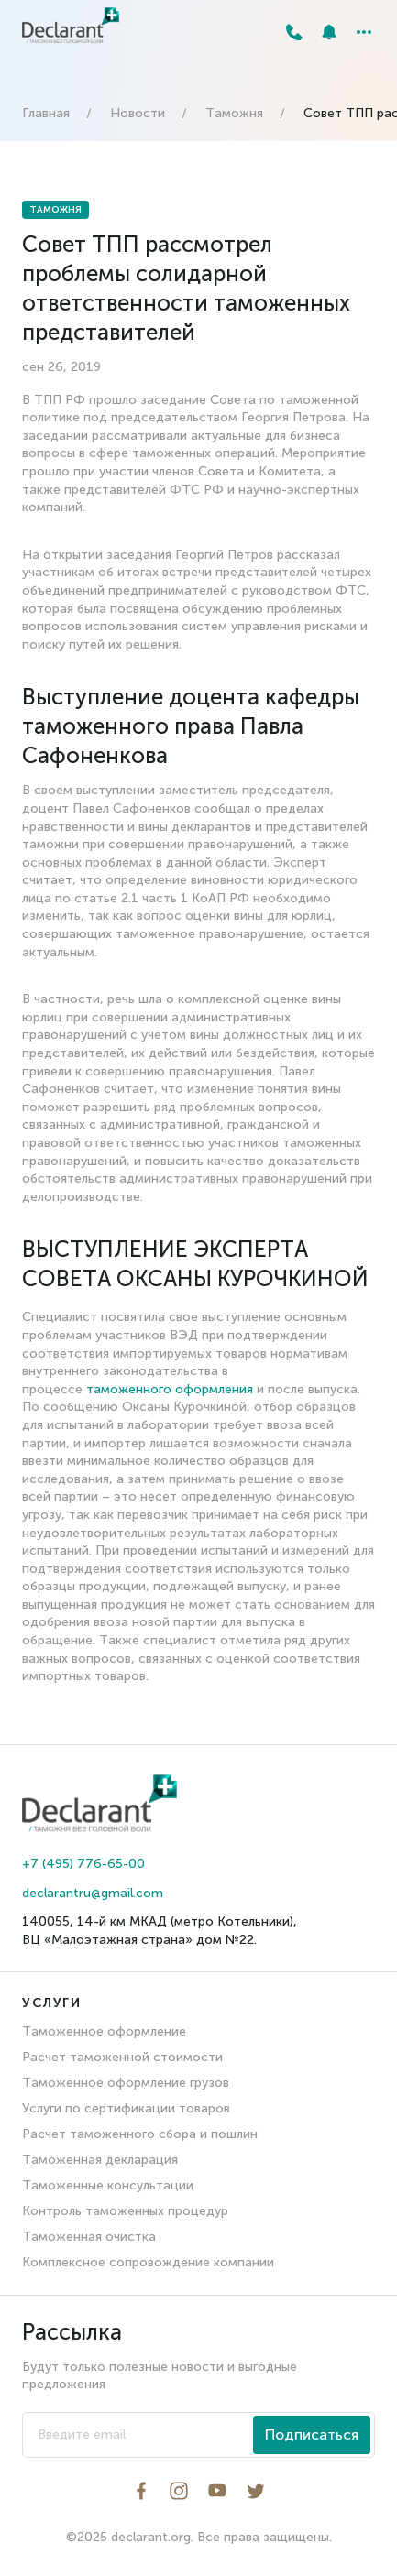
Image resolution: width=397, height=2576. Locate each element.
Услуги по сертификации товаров (126, 2108)
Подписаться (311, 2434)
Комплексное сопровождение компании (148, 2262)
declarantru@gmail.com (92, 1893)
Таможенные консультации (107, 2185)
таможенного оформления (169, 1389)
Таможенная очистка (89, 2236)
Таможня (234, 113)
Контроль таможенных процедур (125, 2211)
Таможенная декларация (100, 2159)
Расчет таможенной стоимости (122, 2057)
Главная (46, 113)
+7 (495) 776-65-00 (83, 1864)
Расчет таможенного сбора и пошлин (140, 2134)
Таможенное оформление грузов (125, 2082)
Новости (137, 113)
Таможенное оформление (104, 2031)
